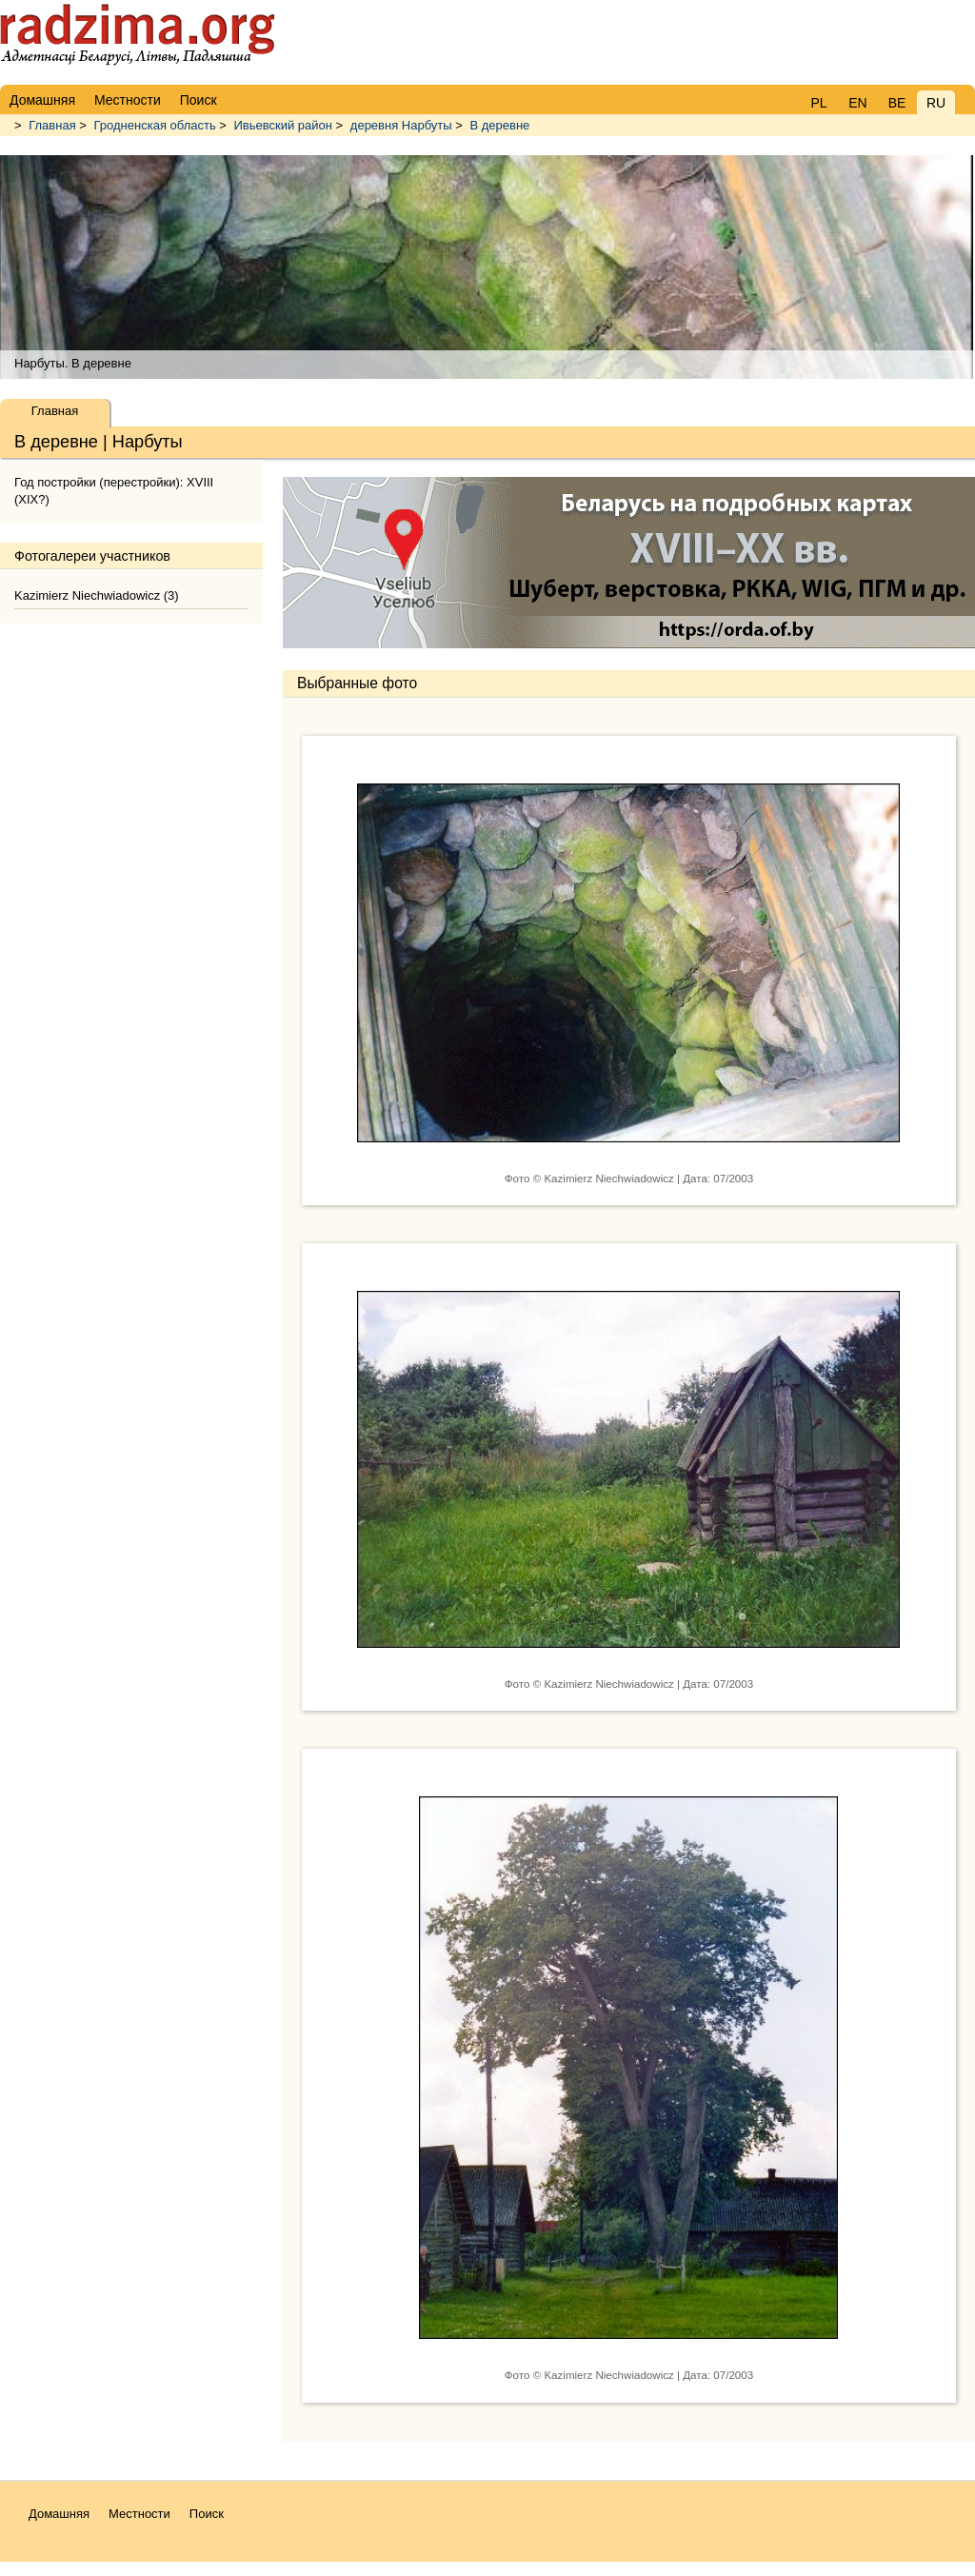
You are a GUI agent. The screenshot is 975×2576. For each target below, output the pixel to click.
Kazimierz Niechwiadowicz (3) (96, 595)
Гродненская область (155, 125)
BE (897, 102)
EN (857, 102)
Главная (52, 125)
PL (818, 102)
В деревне (499, 125)
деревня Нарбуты (401, 125)
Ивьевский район (283, 125)
